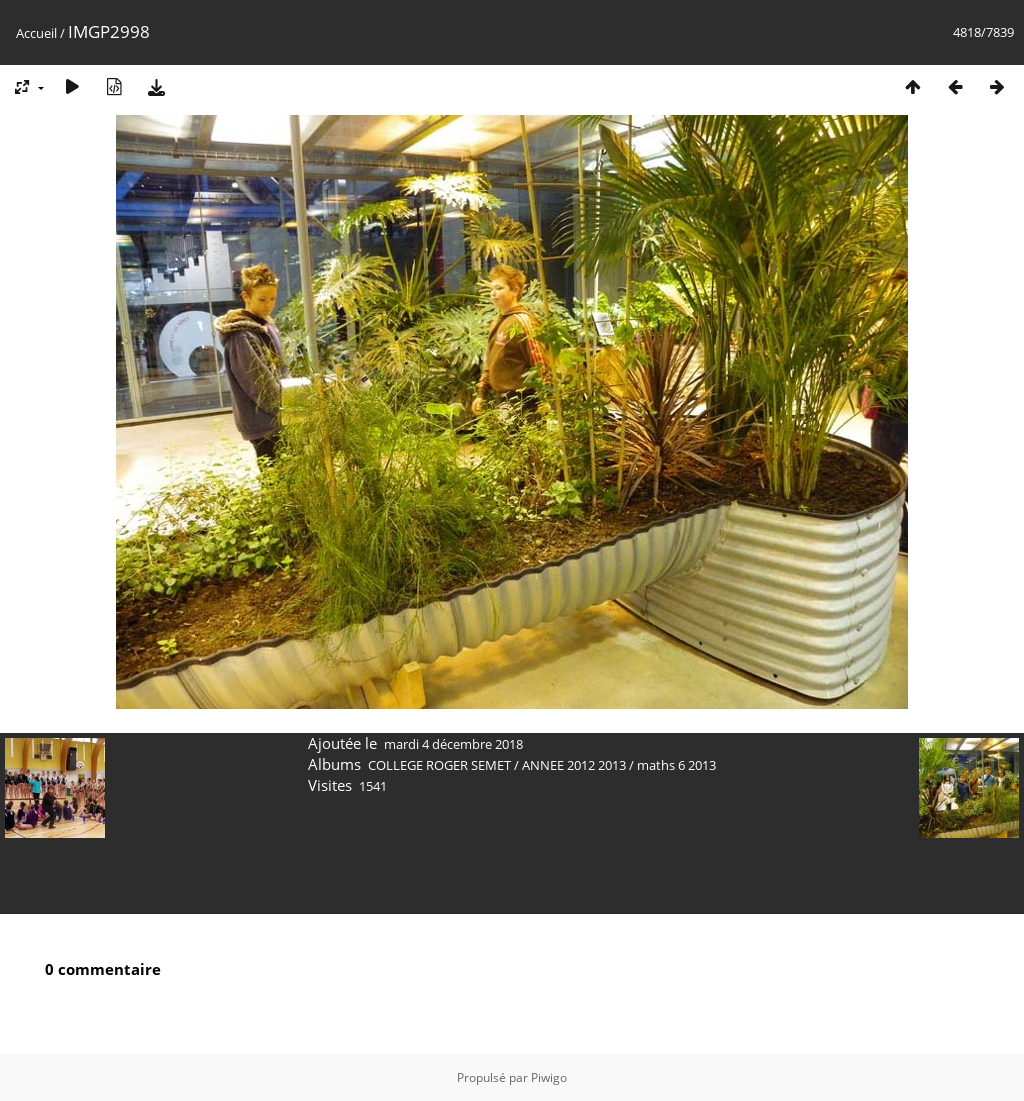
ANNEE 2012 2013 (574, 765)
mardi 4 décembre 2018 (453, 744)
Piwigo (549, 1077)
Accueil (36, 33)
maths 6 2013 (676, 765)
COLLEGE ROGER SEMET (439, 765)
